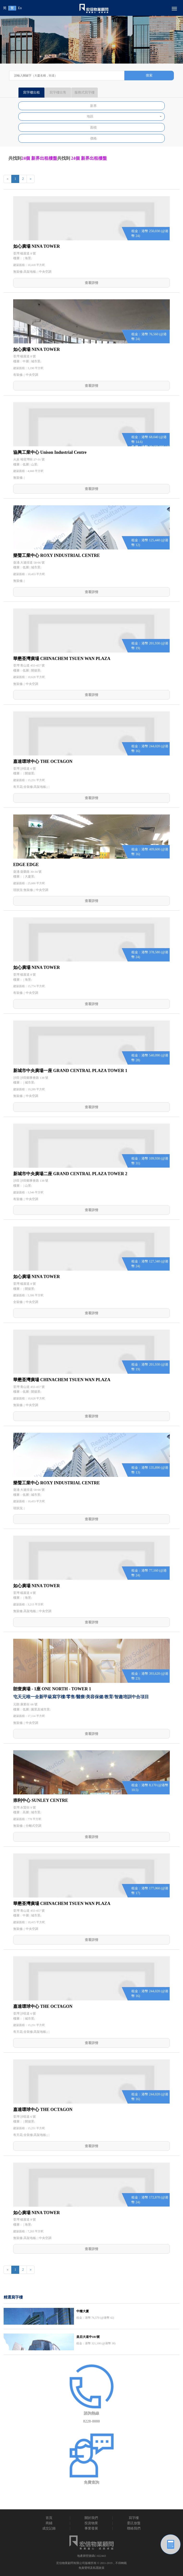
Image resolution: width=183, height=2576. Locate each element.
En (20, 8)
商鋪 (49, 2523)
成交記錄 (49, 2528)
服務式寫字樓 (84, 92)
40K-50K (91, 138)
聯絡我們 (133, 2528)
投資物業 (91, 2523)
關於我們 (91, 2518)
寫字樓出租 (31, 92)
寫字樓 (134, 2518)
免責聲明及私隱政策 (91, 2568)
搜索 (149, 75)
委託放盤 (133, 2523)
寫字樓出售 (57, 92)
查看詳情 (91, 283)
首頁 (49, 2518)
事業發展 (91, 2528)
